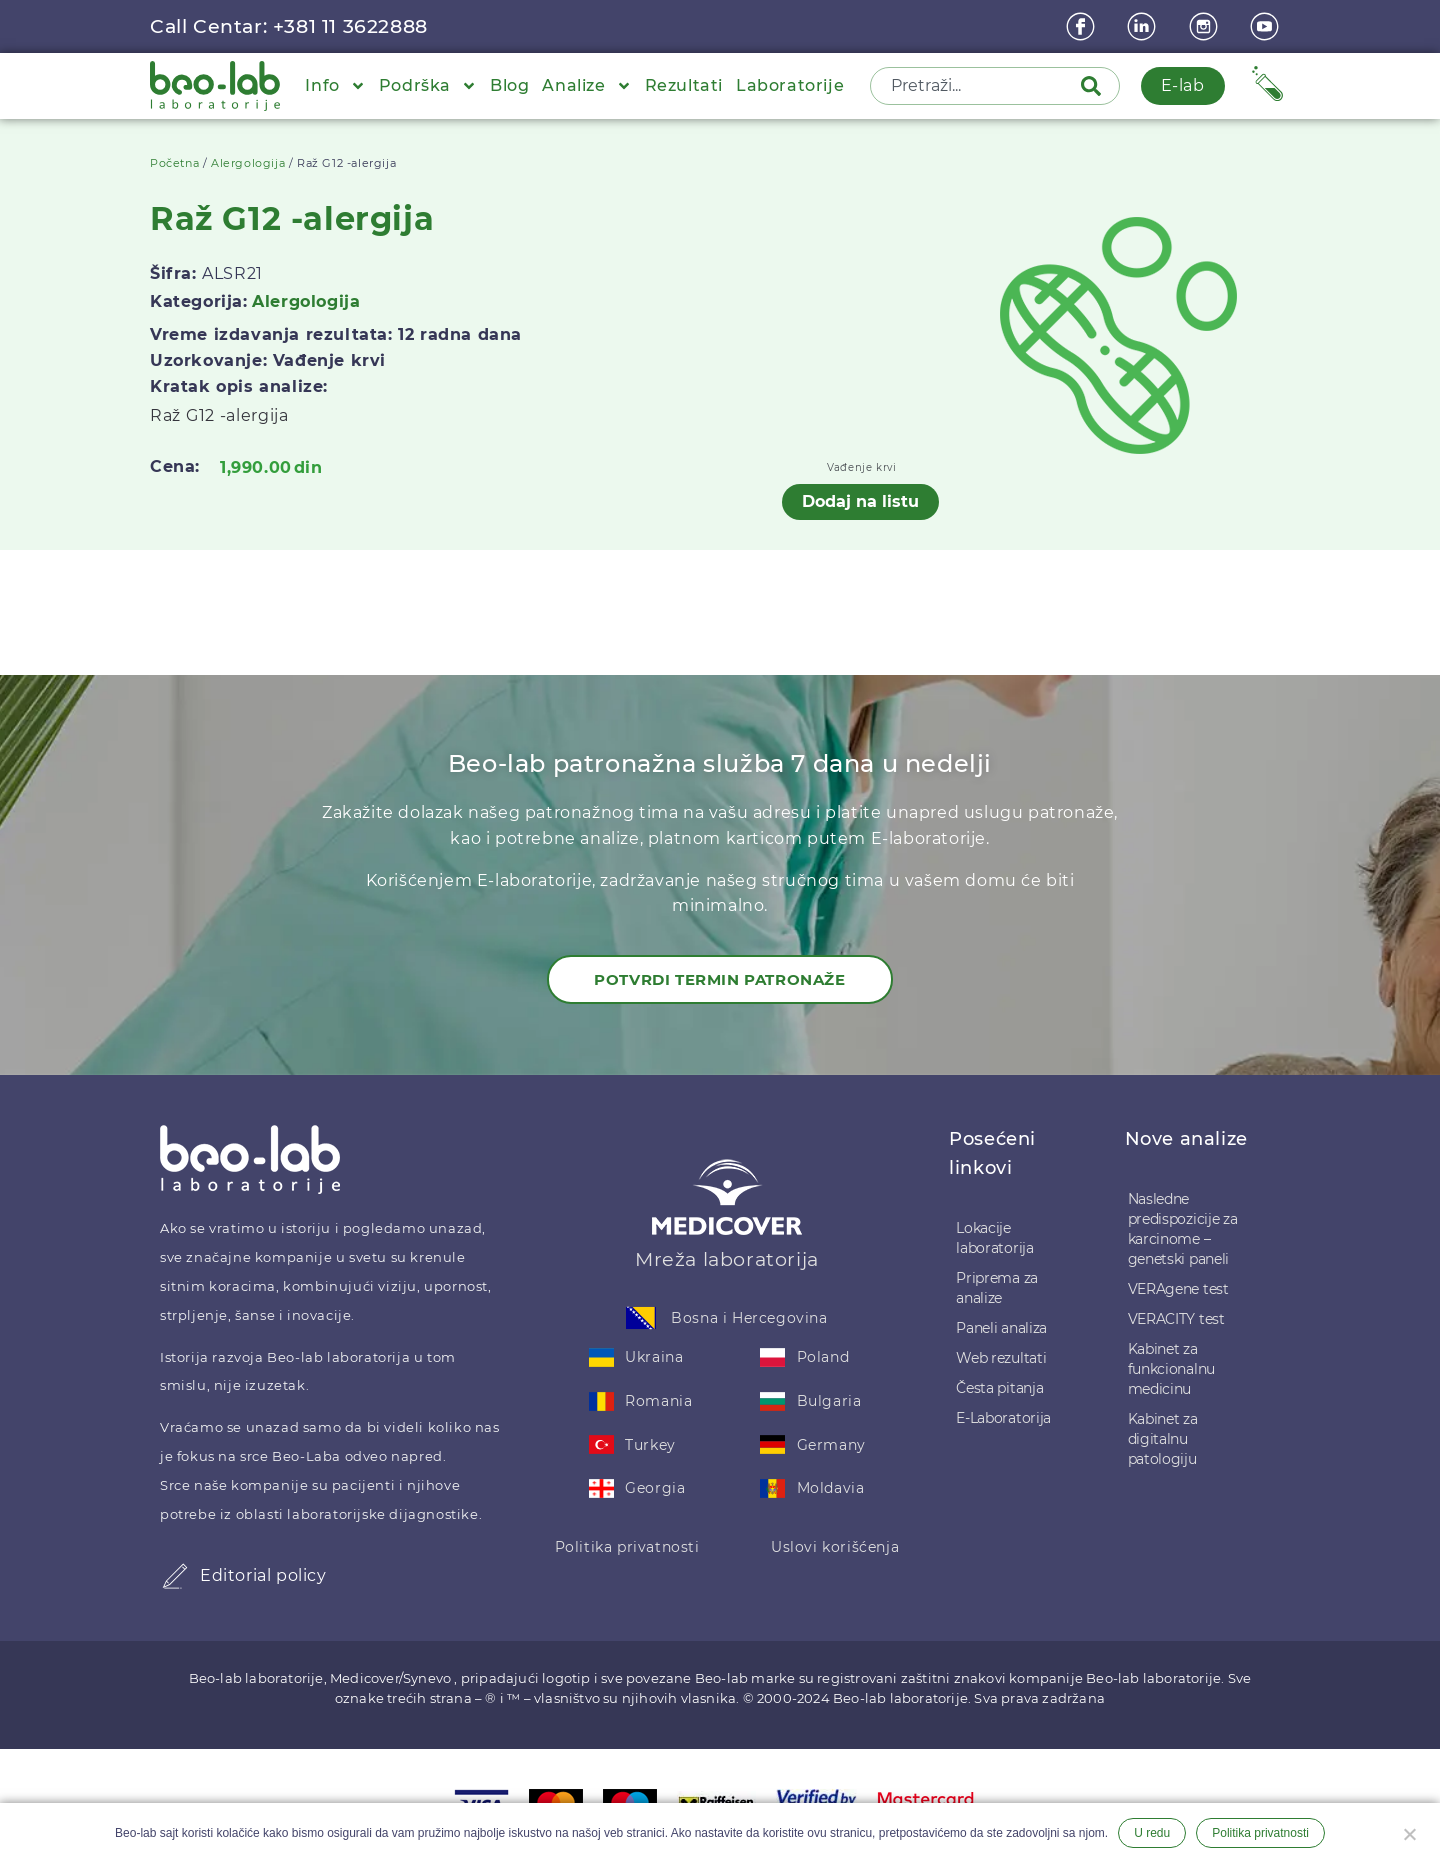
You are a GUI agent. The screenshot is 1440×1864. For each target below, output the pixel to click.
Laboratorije (790, 85)
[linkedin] (1144, 26)
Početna (174, 163)
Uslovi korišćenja (835, 1547)
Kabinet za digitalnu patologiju (1163, 1439)
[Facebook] (1083, 26)
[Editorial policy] (175, 1576)
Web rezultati (1001, 1358)
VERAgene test (1178, 1289)
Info (335, 86)
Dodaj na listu (860, 501)
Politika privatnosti (627, 1547)
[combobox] (977, 86)
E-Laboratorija (1003, 1418)
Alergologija (248, 163)
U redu (1152, 1833)
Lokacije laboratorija (994, 1238)
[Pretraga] (1095, 86)
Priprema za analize (997, 1288)
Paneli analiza (1001, 1328)
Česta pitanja (999, 1388)
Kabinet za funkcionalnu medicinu (1171, 1369)
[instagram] (1206, 26)
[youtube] (1267, 26)
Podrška (428, 86)
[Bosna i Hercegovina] (641, 1318)
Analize (586, 86)
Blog (509, 85)
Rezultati (684, 85)
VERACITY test (1176, 1319)
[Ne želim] (1409, 1832)
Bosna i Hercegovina (749, 1318)
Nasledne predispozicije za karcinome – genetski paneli (1183, 1229)
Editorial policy (263, 1575)
